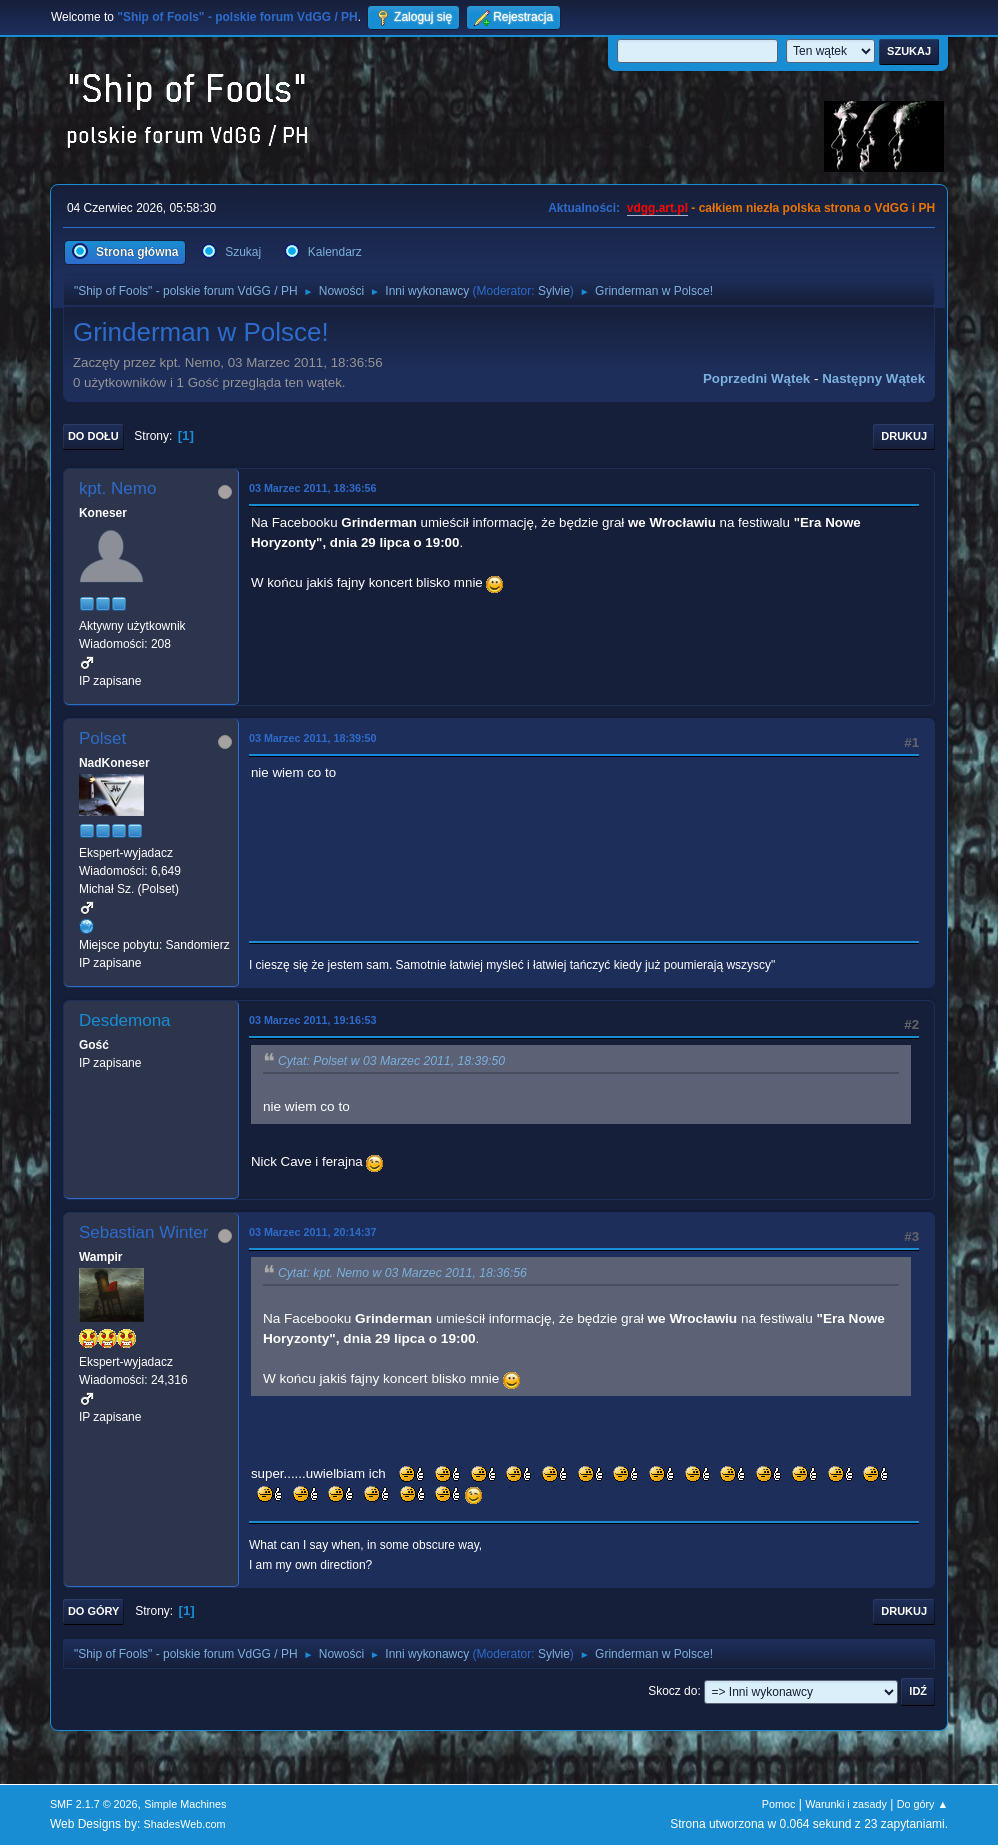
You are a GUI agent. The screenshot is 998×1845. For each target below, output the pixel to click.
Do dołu (93, 436)
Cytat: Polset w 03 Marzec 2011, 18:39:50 (391, 1061)
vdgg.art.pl (657, 208)
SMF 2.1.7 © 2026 (94, 1804)
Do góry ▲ (922, 1804)
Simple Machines (185, 1804)
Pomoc (779, 1804)
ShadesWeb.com (185, 1824)
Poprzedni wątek (756, 378)
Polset (102, 738)
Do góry (94, 1611)
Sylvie (554, 291)
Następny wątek (873, 378)
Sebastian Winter (143, 1232)
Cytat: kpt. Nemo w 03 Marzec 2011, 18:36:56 (402, 1273)
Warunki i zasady (846, 1804)
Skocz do (672, 1691)
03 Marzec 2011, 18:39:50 (313, 738)
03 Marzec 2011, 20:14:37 (313, 1232)
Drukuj (904, 436)
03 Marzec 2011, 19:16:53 (313, 1020)
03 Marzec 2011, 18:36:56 (313, 488)
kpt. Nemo (117, 488)
